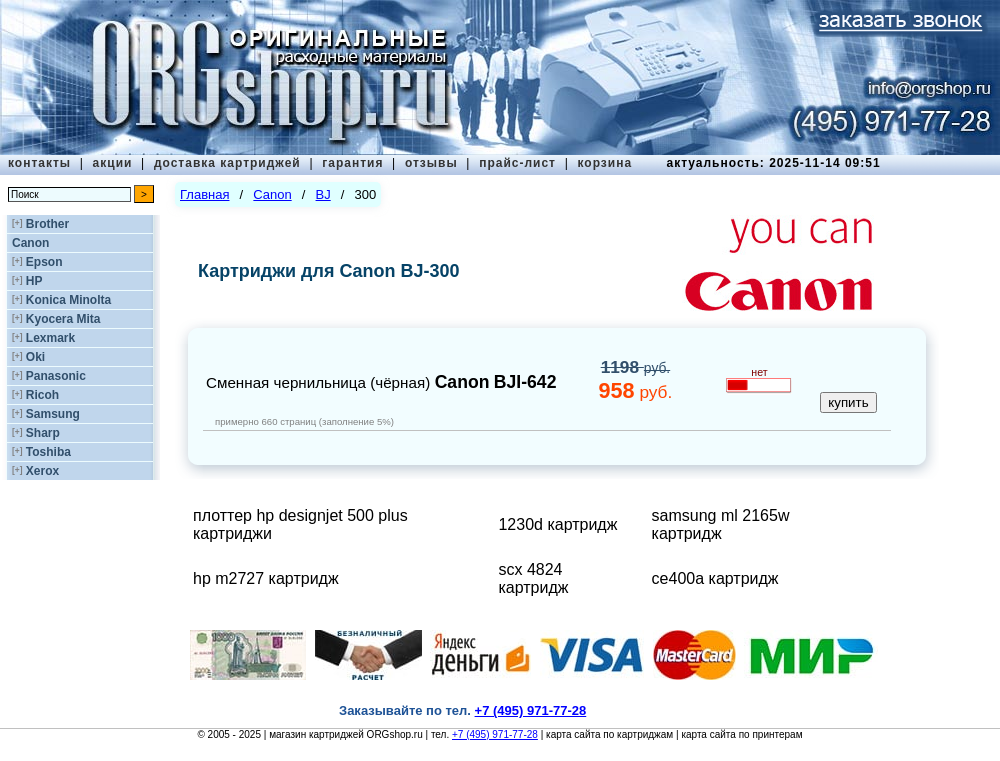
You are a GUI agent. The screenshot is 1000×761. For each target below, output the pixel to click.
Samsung (53, 414)
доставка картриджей (227, 163)
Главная (204, 194)
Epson (44, 262)
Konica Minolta (68, 300)
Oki (35, 357)
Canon (30, 243)
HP (34, 281)
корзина (604, 163)
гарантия (352, 163)
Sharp (43, 433)
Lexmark (50, 338)
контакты (39, 163)
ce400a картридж (715, 578)
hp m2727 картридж (266, 578)
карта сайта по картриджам (609, 734)
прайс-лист (517, 163)
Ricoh (42, 395)
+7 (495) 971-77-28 (495, 734)
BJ (323, 194)
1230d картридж (557, 524)
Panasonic (56, 376)
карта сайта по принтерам (741, 734)
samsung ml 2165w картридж (721, 524)
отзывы (431, 163)
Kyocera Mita (63, 319)
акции (113, 163)
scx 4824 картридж (533, 578)
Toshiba (48, 452)
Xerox (42, 471)
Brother (47, 224)
